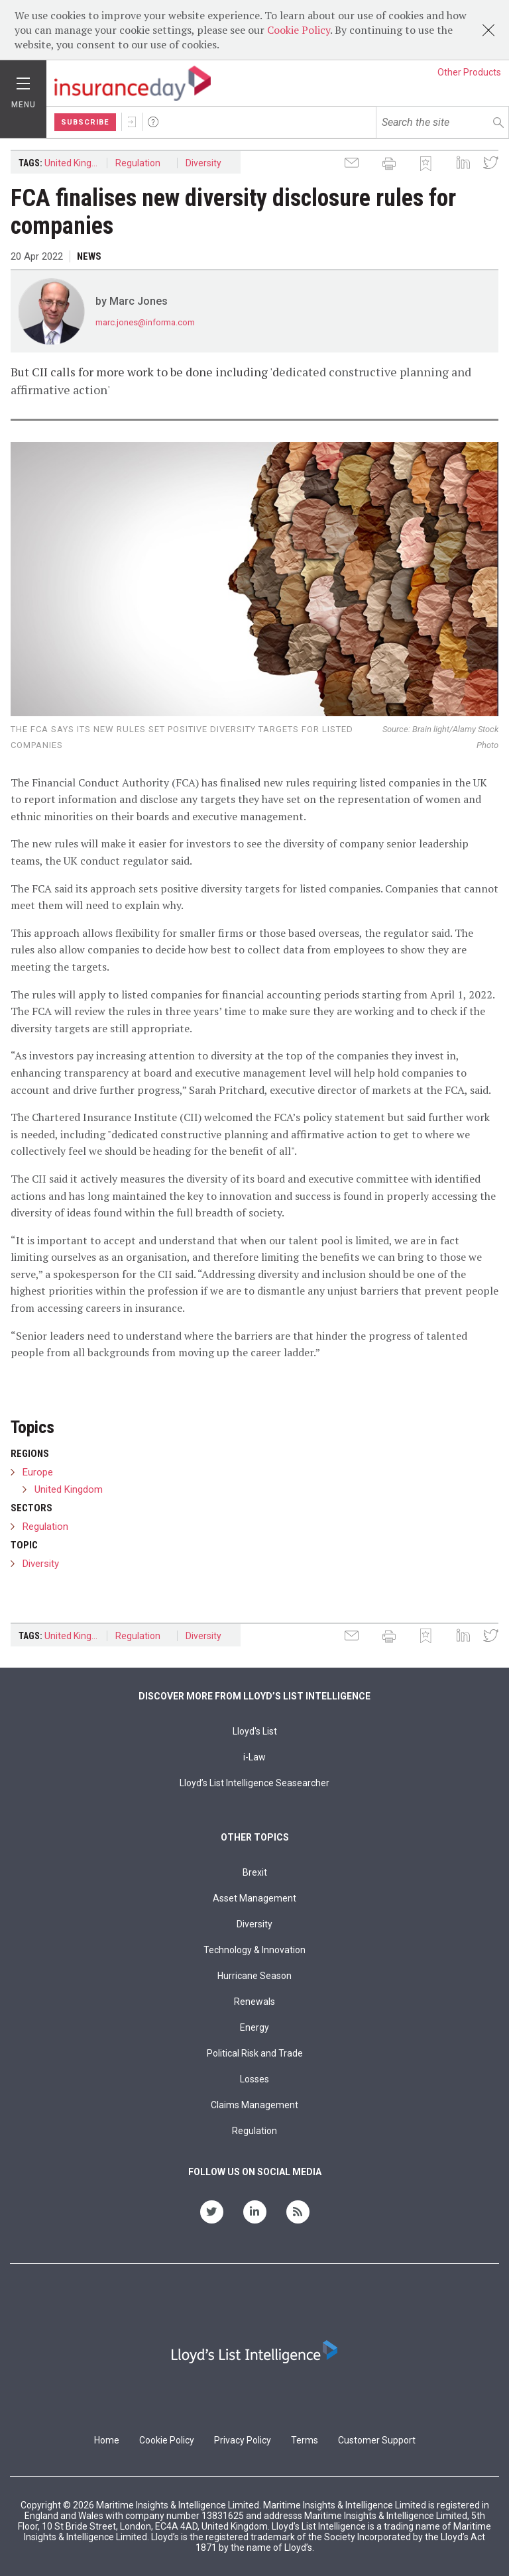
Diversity (203, 163)
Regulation (137, 163)
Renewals (254, 2001)
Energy (254, 2027)
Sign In (132, 122)
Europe (38, 1472)
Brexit (255, 1872)
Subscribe (85, 122)
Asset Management (254, 1898)
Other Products (469, 72)
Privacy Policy (242, 2440)
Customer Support (377, 2440)
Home (106, 2440)
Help (153, 122)
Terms (304, 2440)
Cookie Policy (298, 30)
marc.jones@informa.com (145, 322)
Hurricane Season (254, 1975)
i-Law (254, 1757)
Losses (254, 2079)
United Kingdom (75, 163)
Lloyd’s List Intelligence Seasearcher (254, 1783)
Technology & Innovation (254, 1950)
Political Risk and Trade (255, 2053)
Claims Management (254, 2105)
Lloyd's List (255, 1731)
